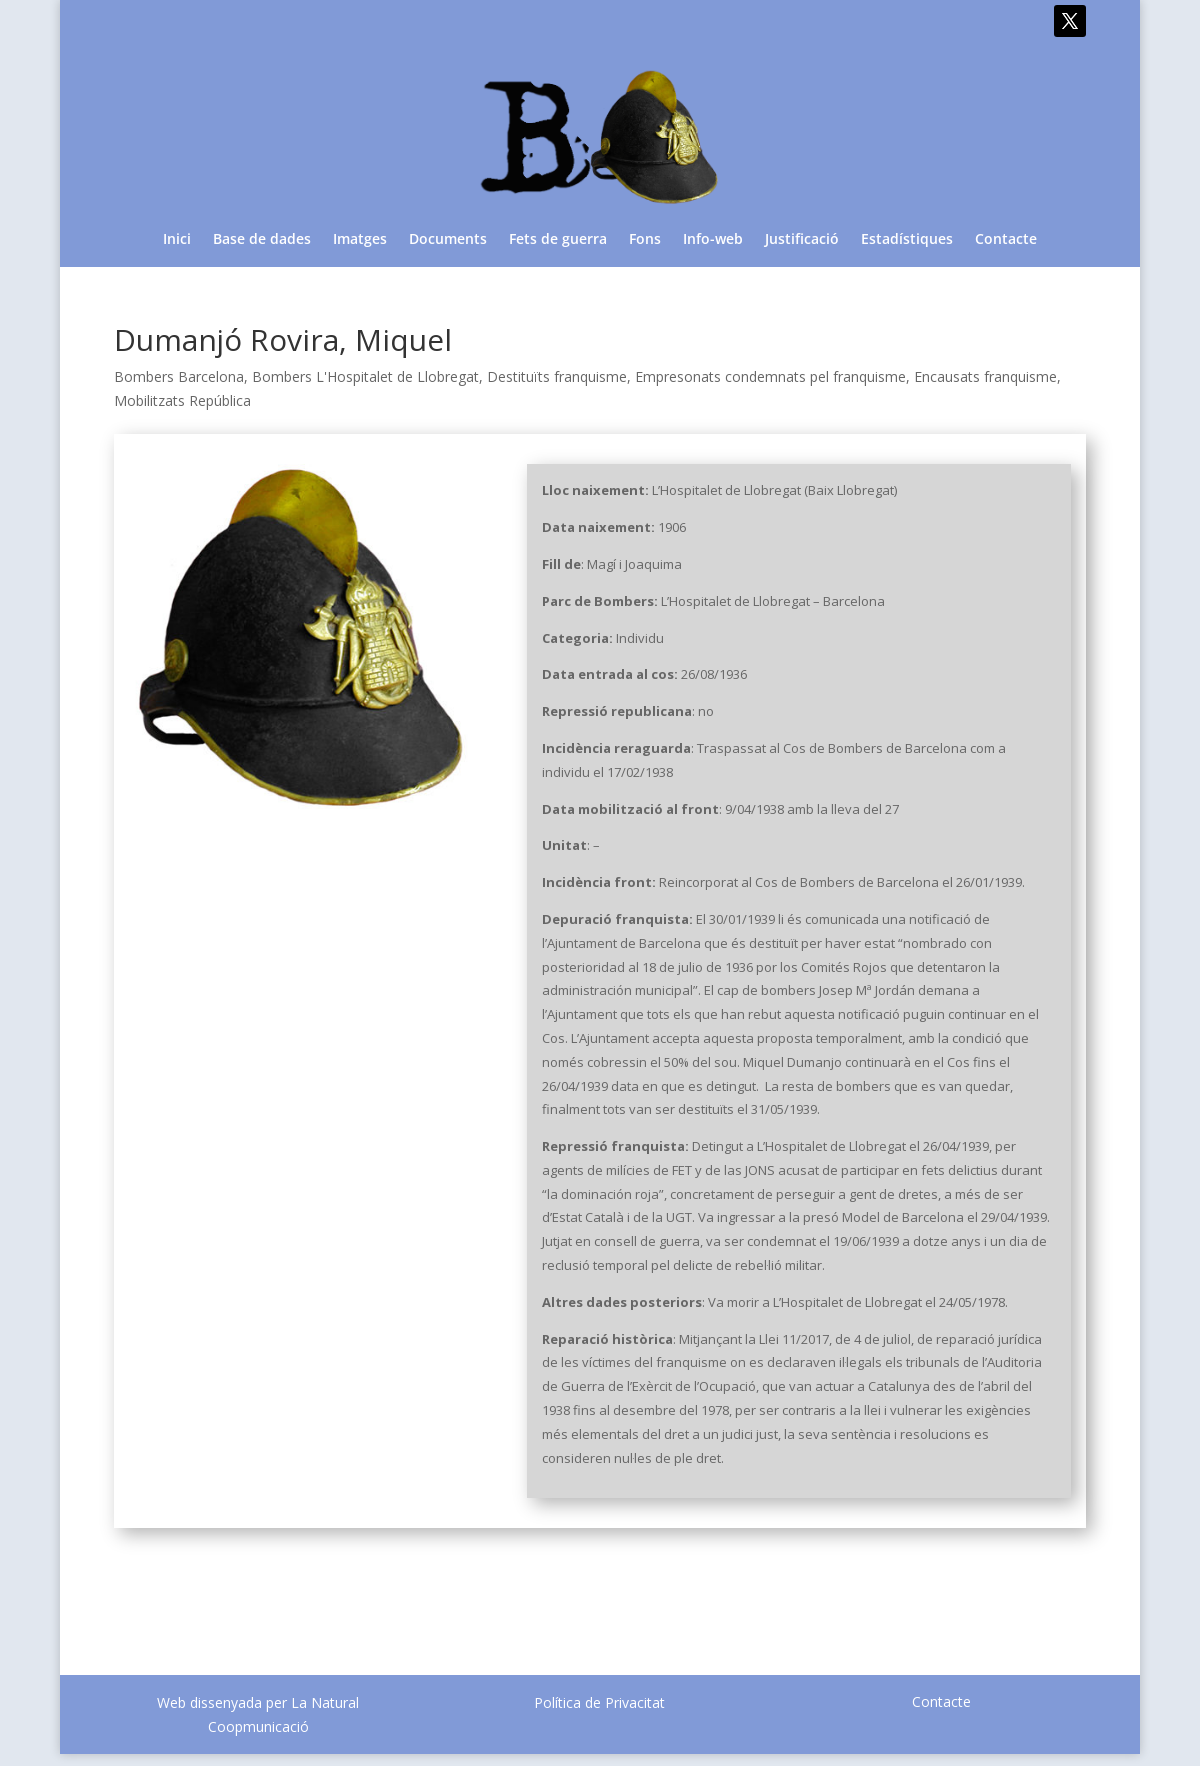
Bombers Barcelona (179, 376)
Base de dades (262, 240)
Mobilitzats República (182, 400)
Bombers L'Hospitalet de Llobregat (365, 376)
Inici (177, 240)
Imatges (360, 240)
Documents (448, 240)
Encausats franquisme (985, 376)
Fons (645, 240)
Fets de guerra (558, 240)
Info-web (713, 240)
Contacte (1006, 240)
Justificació (802, 240)
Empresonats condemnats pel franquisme (770, 376)
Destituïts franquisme (557, 376)
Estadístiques (907, 240)
